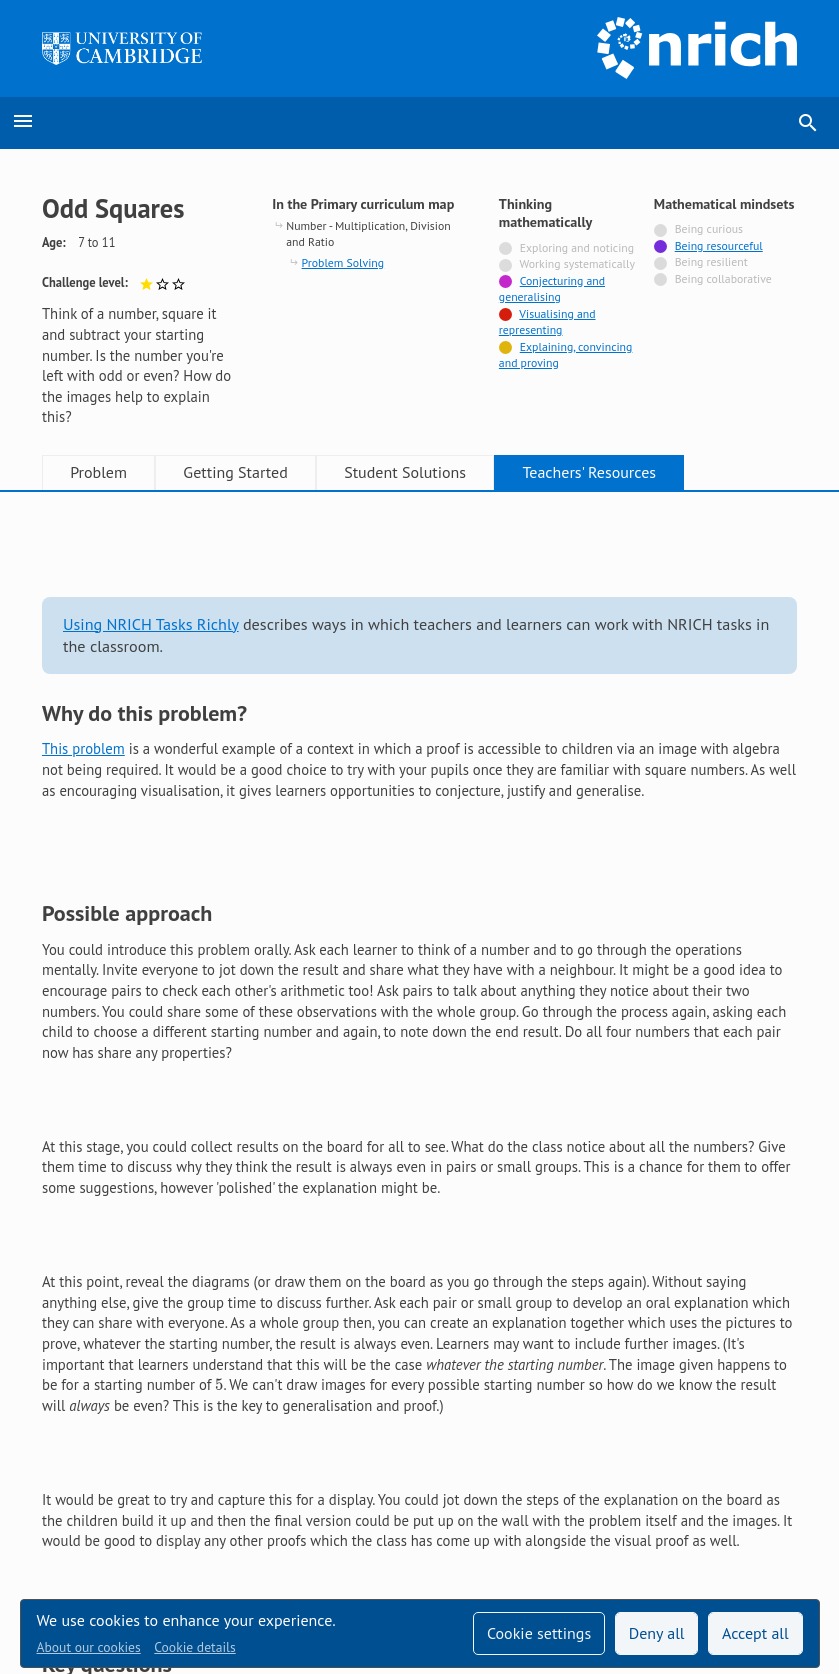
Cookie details (194, 1647)
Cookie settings (539, 1633)
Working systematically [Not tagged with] (577, 263)
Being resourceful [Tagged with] (719, 245)
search (808, 123)
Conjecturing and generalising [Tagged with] (552, 288)
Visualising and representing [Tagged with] (547, 321)
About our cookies (89, 1647)
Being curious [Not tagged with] (709, 228)
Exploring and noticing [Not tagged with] (577, 247)
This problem (83, 748)
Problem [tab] (98, 472)
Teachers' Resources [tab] (589, 472)
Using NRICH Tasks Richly (151, 624)
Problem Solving (343, 262)
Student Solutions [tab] (405, 472)
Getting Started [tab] (235, 472)
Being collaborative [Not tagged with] (723, 278)
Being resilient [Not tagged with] (711, 261)
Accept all (755, 1633)
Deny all (657, 1633)
